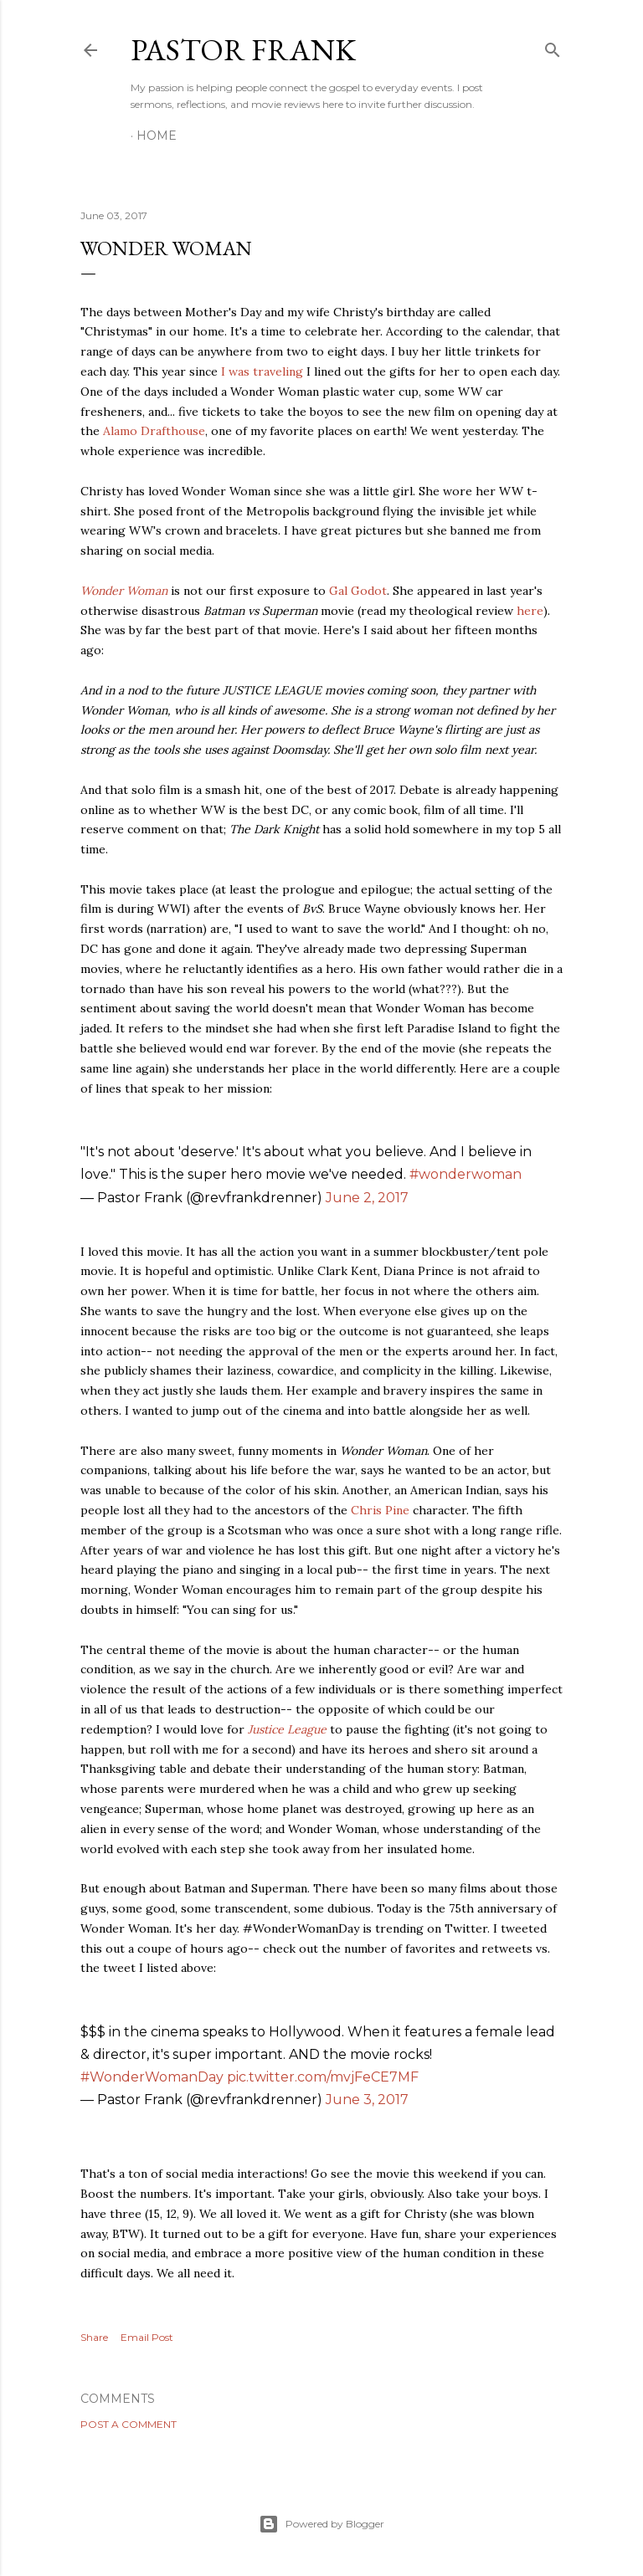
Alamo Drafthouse (154, 430)
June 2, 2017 (367, 1198)
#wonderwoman (465, 1174)
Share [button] (94, 2337)
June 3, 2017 (367, 2099)
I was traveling (262, 371)
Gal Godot (358, 590)
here (530, 610)
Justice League (287, 1729)
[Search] (553, 46)
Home (156, 135)
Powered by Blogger (321, 2524)
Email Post (147, 2337)
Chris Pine (380, 1510)
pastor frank (243, 49)
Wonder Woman (123, 590)
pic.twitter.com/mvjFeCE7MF (323, 2077)
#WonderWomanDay (152, 2077)
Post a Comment (128, 2424)
